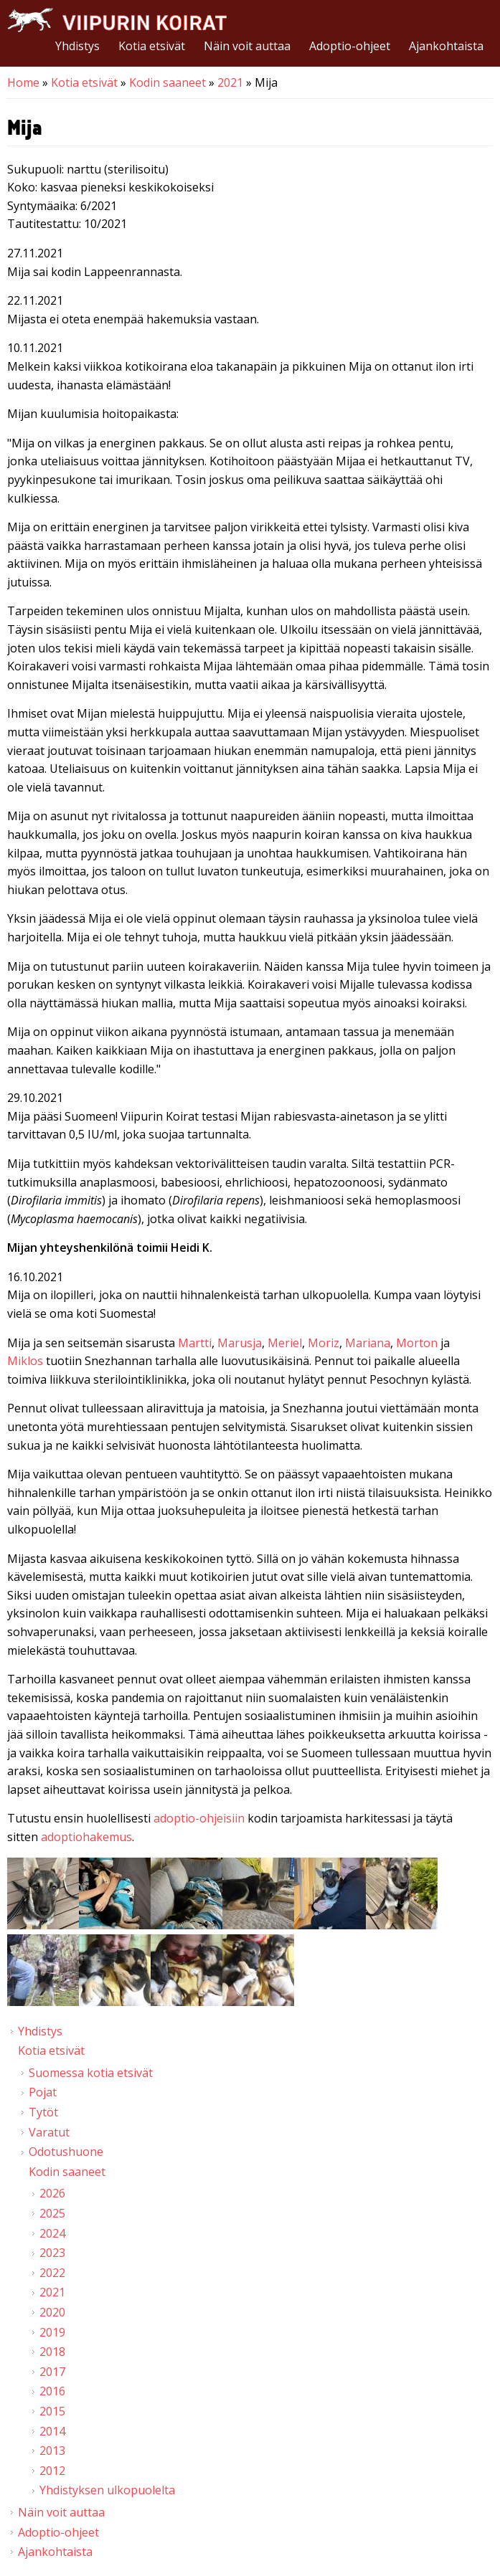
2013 (52, 2450)
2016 (52, 2391)
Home (23, 82)
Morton (417, 1343)
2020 (52, 2312)
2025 (52, 2213)
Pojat (43, 2092)
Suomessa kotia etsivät (91, 2073)
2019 (52, 2332)
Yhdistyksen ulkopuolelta (107, 2490)
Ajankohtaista (446, 46)
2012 (52, 2470)
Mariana (367, 1343)
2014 (52, 2431)
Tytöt (43, 2112)
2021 (230, 82)
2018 (52, 2351)
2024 (52, 2233)
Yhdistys (77, 46)
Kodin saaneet (167, 82)
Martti (195, 1343)
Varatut (49, 2132)
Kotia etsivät (151, 46)
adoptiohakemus (86, 1837)
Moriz (323, 1343)
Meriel (285, 1343)
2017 (52, 2372)
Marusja (239, 1343)
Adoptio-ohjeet (349, 46)
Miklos (25, 1361)
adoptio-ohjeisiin (199, 1818)
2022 (52, 2273)
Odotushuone (66, 2151)
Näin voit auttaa (247, 46)
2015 (52, 2411)
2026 (52, 2193)
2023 (52, 2253)
